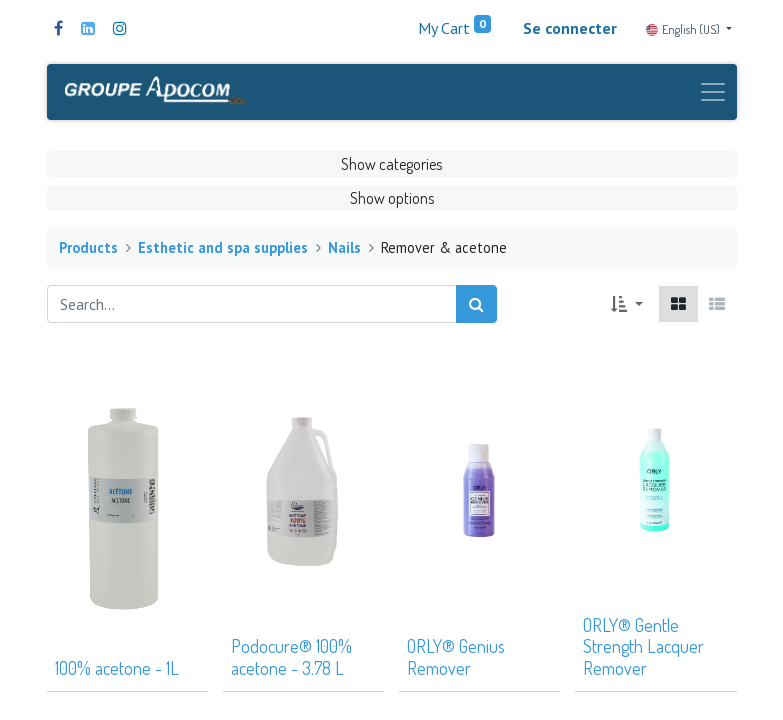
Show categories (391, 164)
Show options (392, 198)
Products (88, 247)
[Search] (476, 304)
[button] (626, 304)
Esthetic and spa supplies (223, 247)
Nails (344, 247)
